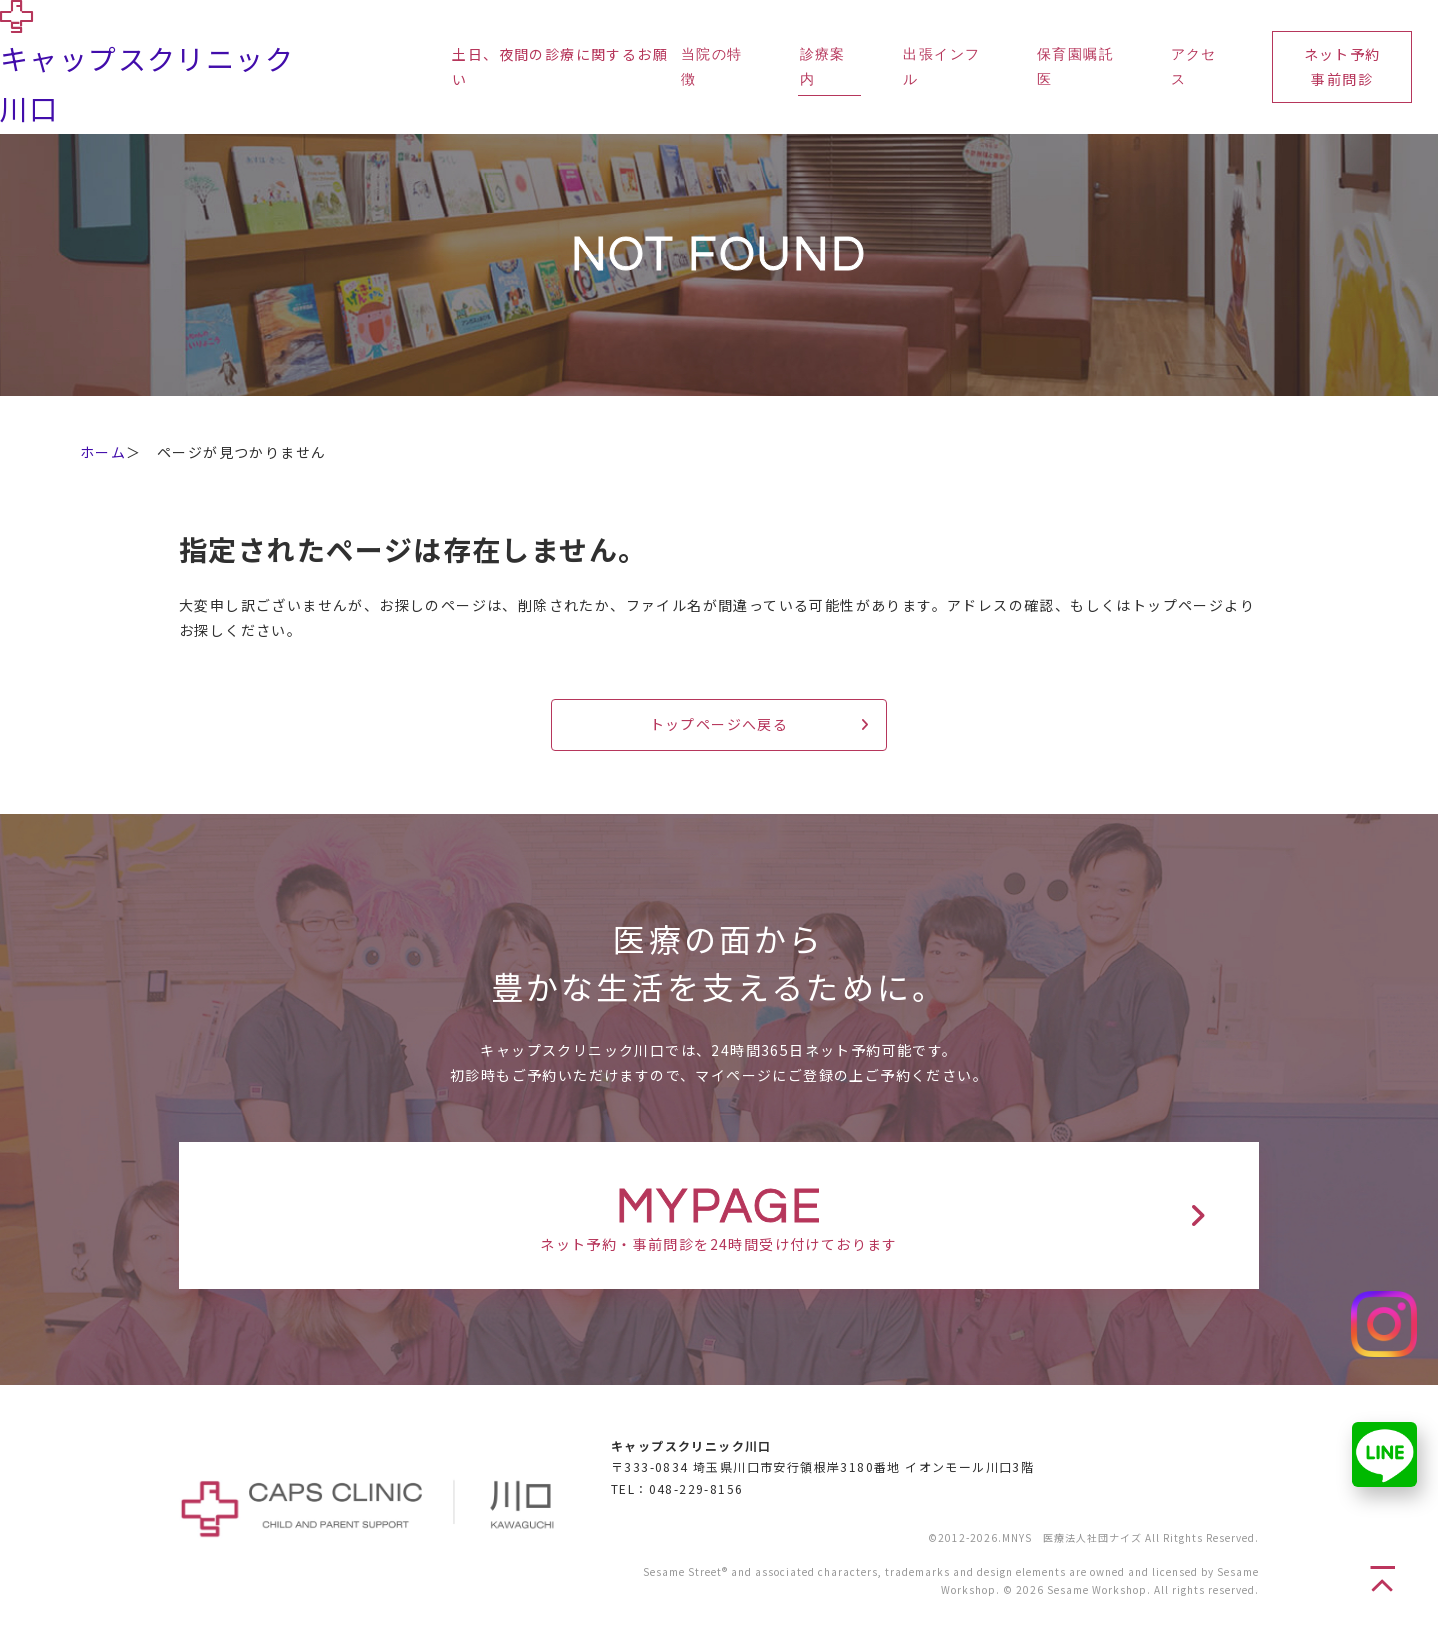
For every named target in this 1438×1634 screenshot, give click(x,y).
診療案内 (823, 67)
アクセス (1194, 67)
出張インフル (941, 67)
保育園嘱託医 (1075, 67)
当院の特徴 (712, 67)
